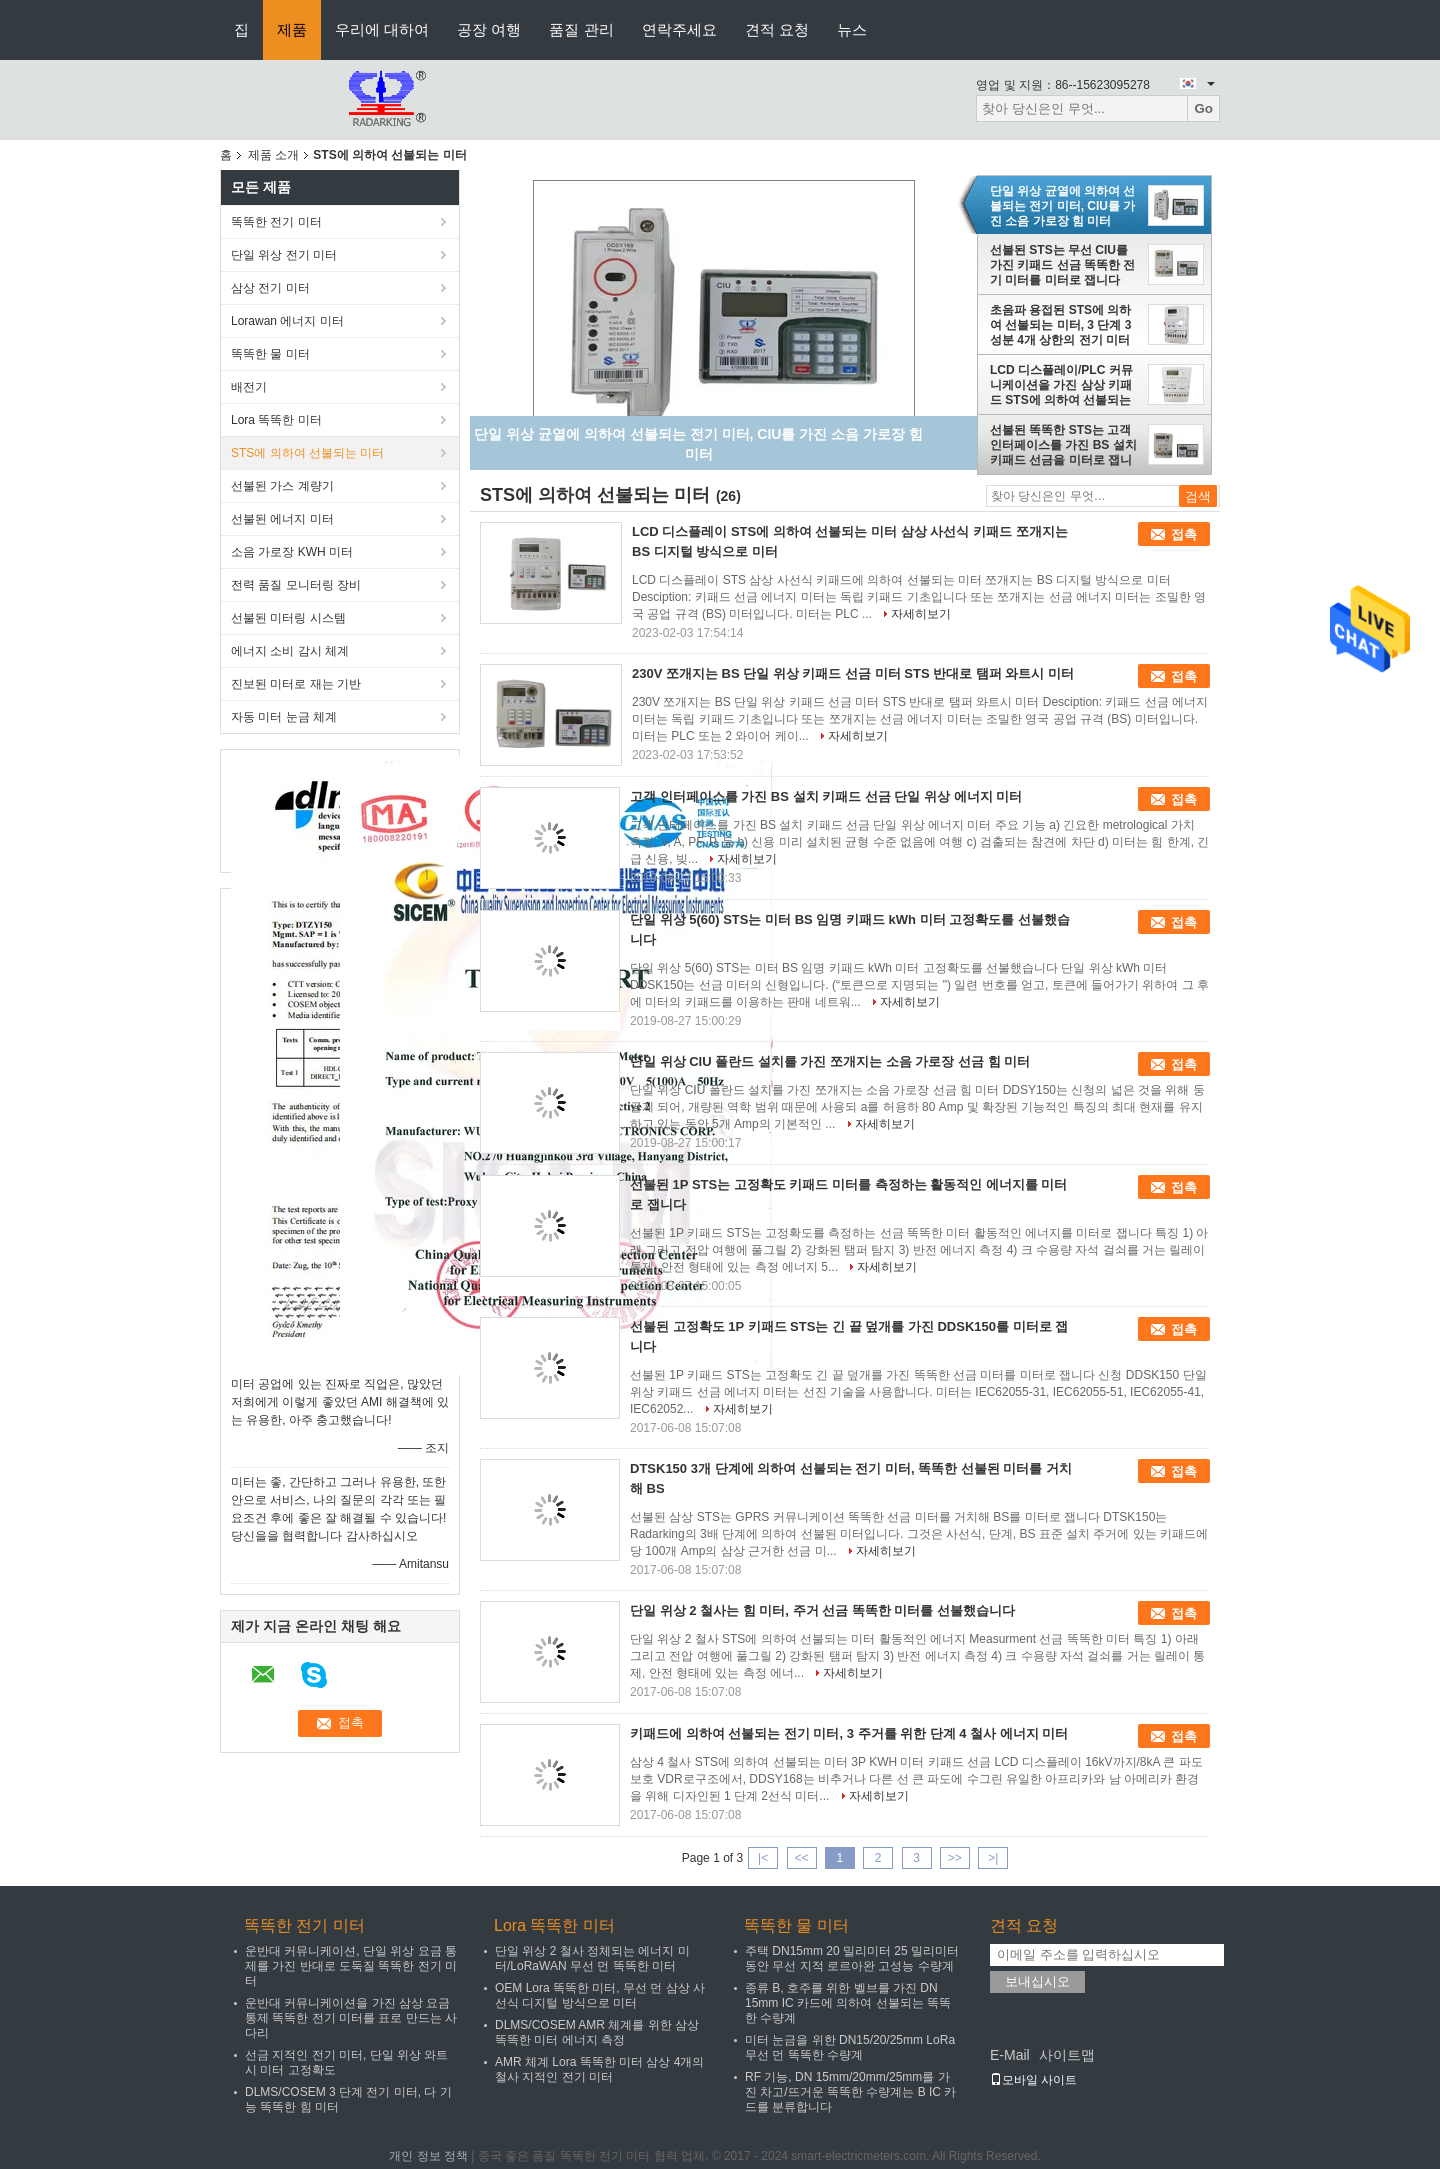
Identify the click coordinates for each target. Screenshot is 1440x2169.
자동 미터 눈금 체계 (284, 717)
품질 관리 (581, 29)
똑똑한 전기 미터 (276, 222)
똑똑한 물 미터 (270, 354)
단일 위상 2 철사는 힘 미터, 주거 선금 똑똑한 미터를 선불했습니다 (822, 1610)
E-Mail (1010, 2055)
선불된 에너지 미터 (282, 519)
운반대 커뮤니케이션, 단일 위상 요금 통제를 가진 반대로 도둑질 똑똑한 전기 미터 (351, 1966)
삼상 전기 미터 (270, 288)
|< (763, 1858)
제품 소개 (273, 155)
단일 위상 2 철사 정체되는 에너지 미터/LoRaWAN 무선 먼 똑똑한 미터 (592, 1958)
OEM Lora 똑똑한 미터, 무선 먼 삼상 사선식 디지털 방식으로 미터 (600, 1995)
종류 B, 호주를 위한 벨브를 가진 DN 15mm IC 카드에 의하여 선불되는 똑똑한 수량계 (848, 2003)
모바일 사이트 (1033, 2080)
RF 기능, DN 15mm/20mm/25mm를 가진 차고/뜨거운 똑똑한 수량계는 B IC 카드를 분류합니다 (850, 2092)
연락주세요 (679, 29)
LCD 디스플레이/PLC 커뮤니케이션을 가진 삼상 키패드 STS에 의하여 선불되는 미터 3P (1061, 385)
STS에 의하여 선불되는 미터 (307, 453)
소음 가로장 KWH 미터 (292, 552)
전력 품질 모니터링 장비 (296, 585)
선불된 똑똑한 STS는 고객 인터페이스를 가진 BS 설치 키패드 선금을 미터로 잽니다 (1063, 445)
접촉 (1184, 534)
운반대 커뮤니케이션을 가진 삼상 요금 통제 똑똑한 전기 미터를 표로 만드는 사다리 (351, 2018)
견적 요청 (777, 29)
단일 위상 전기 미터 (284, 255)
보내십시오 (1037, 1981)
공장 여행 (489, 29)
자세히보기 (921, 614)
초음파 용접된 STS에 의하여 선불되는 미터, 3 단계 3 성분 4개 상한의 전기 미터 (1060, 325)
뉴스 (852, 29)
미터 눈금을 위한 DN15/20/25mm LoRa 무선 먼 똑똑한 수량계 (850, 2047)
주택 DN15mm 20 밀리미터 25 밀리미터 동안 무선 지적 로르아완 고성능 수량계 (852, 1958)
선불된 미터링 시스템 (288, 618)
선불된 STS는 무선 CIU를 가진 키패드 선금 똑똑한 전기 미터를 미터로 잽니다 (1062, 265)
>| (993, 1858)
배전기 (249, 387)
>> (955, 1858)
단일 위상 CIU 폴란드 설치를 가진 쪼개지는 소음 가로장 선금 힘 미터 (830, 1061)
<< (801, 1858)
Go (1203, 108)
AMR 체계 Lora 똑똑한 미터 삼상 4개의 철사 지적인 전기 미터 (599, 2069)
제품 (292, 29)
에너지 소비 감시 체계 (290, 651)
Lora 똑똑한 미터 (276, 420)
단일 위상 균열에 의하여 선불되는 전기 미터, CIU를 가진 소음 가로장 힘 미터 (1062, 206)
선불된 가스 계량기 (282, 486)
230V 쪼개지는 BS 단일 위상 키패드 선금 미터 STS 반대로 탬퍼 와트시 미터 (853, 673)
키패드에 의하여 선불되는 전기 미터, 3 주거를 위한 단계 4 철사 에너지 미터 (849, 1733)
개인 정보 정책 (428, 2156)
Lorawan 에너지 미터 (287, 321)
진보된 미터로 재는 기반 (296, 684)
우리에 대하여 (382, 29)
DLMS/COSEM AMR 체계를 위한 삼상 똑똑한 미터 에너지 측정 (597, 2032)
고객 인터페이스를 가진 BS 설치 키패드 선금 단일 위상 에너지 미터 (826, 796)
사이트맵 (1067, 2055)
